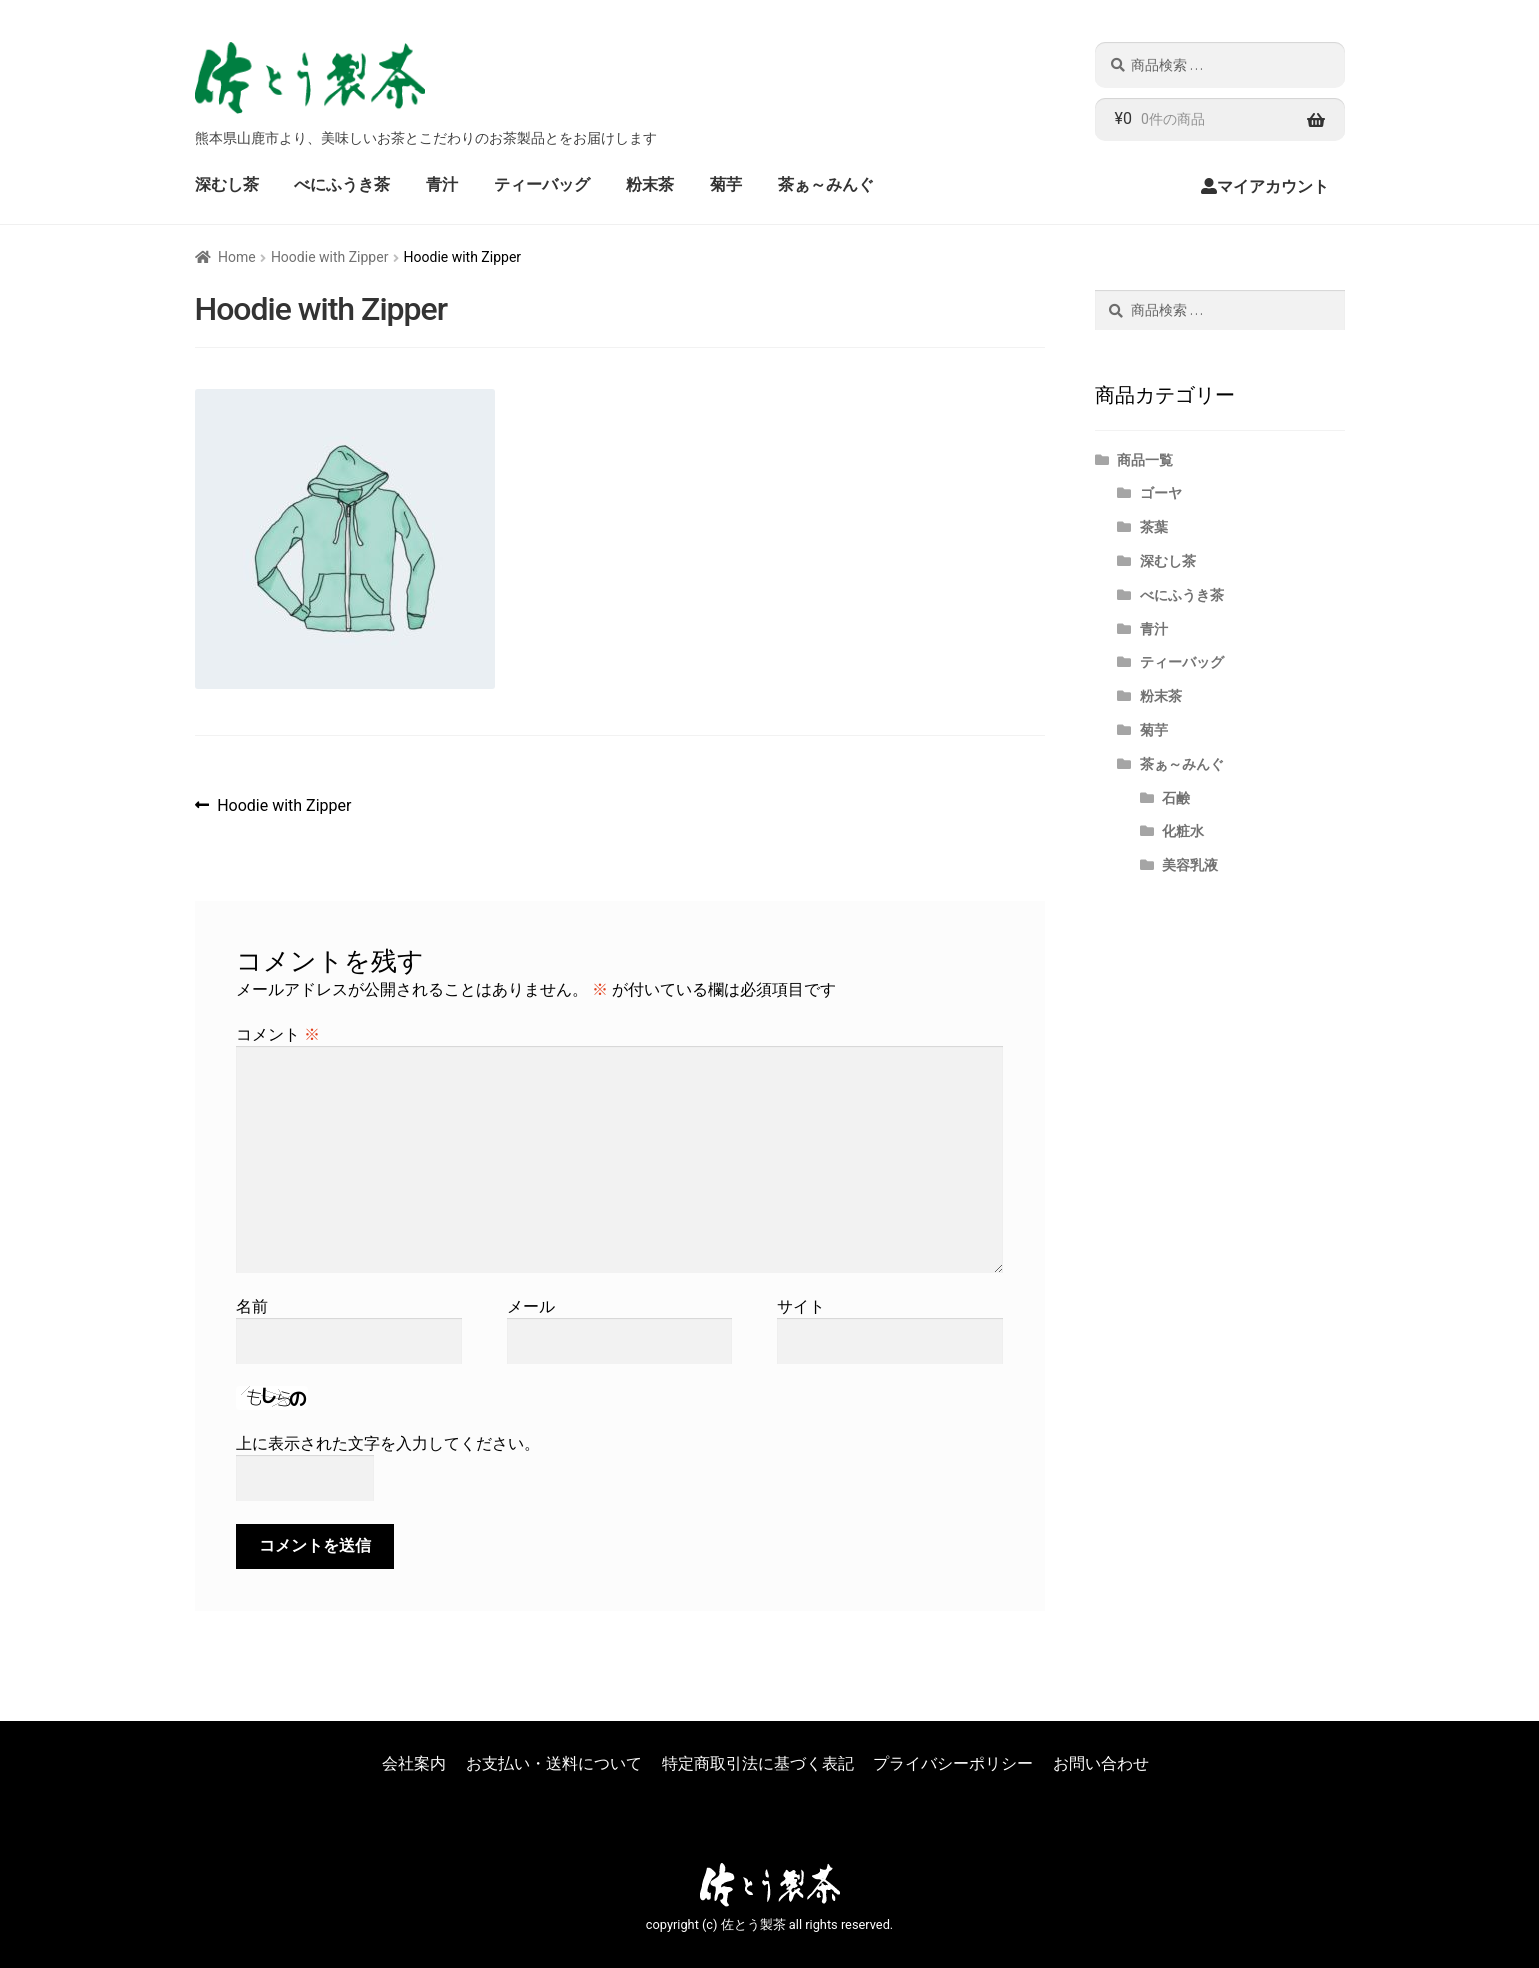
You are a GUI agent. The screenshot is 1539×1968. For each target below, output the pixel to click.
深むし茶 (227, 184)
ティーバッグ (542, 184)
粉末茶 (650, 184)
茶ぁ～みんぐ (826, 184)
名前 (252, 1306)
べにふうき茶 (342, 184)
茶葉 (1154, 527)
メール (531, 1306)
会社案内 (414, 1763)
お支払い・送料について (554, 1763)
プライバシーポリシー (953, 1763)
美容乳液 (1190, 865)
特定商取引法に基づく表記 (758, 1763)
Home (237, 257)
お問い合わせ (1101, 1763)
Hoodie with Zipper (330, 257)
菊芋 (726, 184)
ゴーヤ (1161, 493)
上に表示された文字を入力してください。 (388, 1443)
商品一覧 (1145, 460)
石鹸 (1176, 798)
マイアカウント (1273, 186)
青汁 (442, 184)
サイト (801, 1306)
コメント (278, 1034)
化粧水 (1183, 831)
